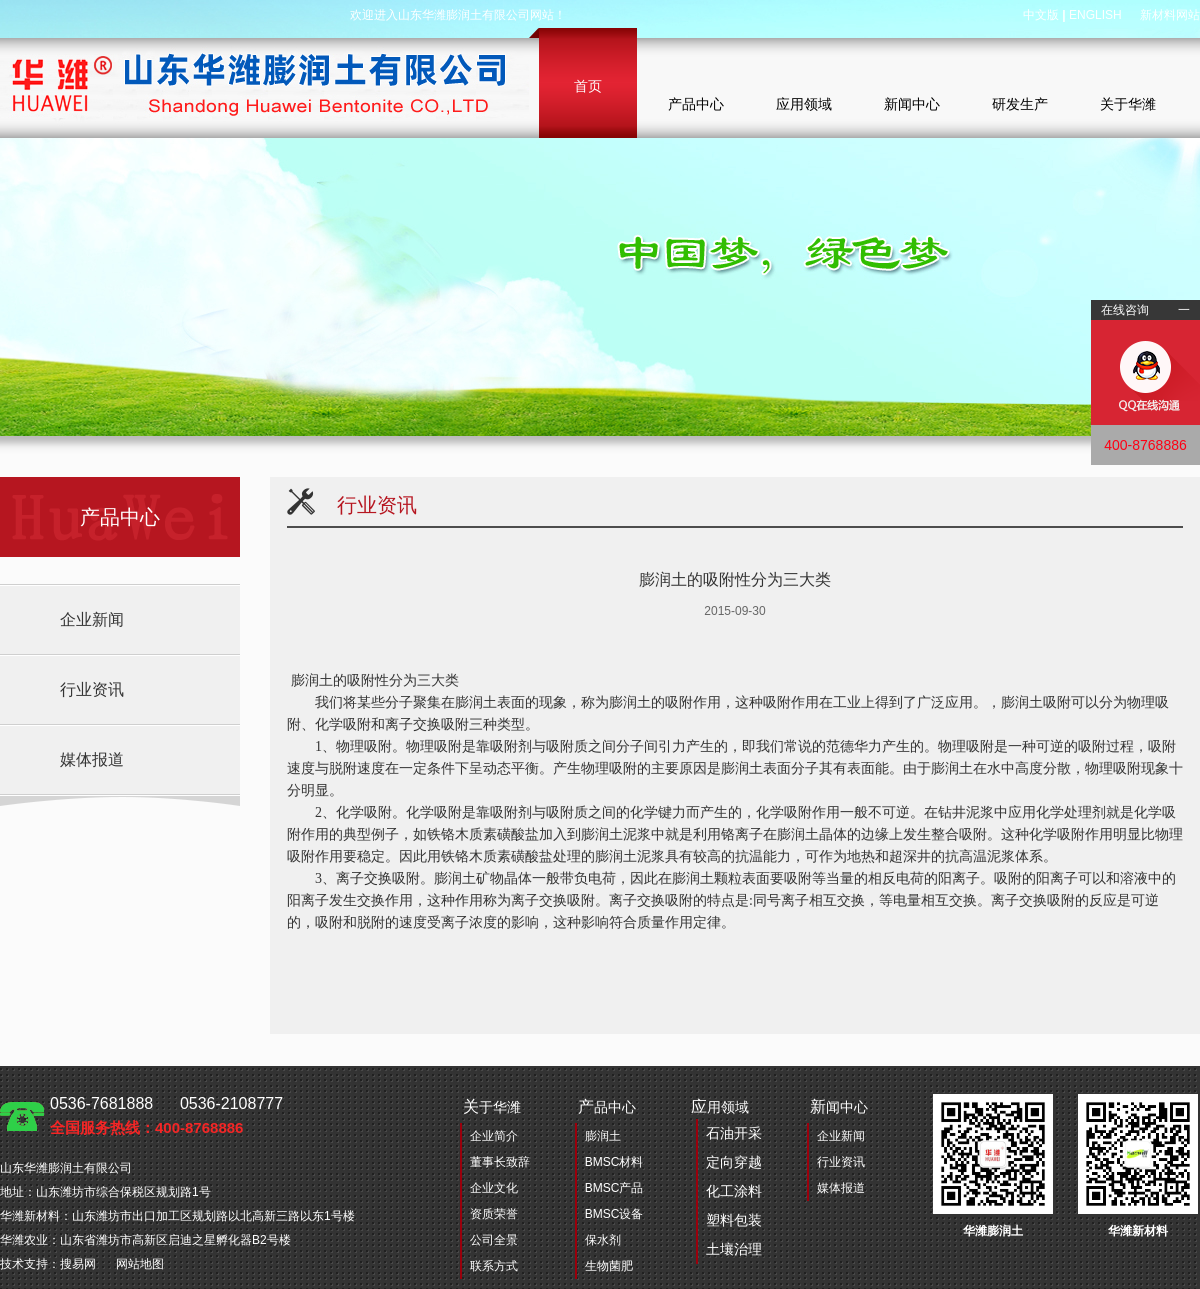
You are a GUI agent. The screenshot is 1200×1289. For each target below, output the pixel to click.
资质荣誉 (494, 1214)
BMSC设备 (614, 1214)
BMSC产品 (614, 1188)
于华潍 (492, 1106)
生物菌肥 (609, 1266)
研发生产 (1020, 104)
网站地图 (140, 1264)
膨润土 (603, 1136)
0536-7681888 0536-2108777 (166, 1115)
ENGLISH (1095, 15)
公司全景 (494, 1240)
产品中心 (696, 104)
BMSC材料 (614, 1162)
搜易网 (78, 1264)
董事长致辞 (500, 1162)
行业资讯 (92, 689)
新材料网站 (1170, 15)
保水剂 (603, 1240)
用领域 (726, 1181)
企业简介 (494, 1136)
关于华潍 (1128, 104)
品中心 (607, 1106)
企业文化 (494, 1188)
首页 (588, 86)
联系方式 (494, 1266)
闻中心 (839, 1106)
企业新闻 (92, 619)
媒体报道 (92, 759)
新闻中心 (912, 104)
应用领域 (804, 104)
